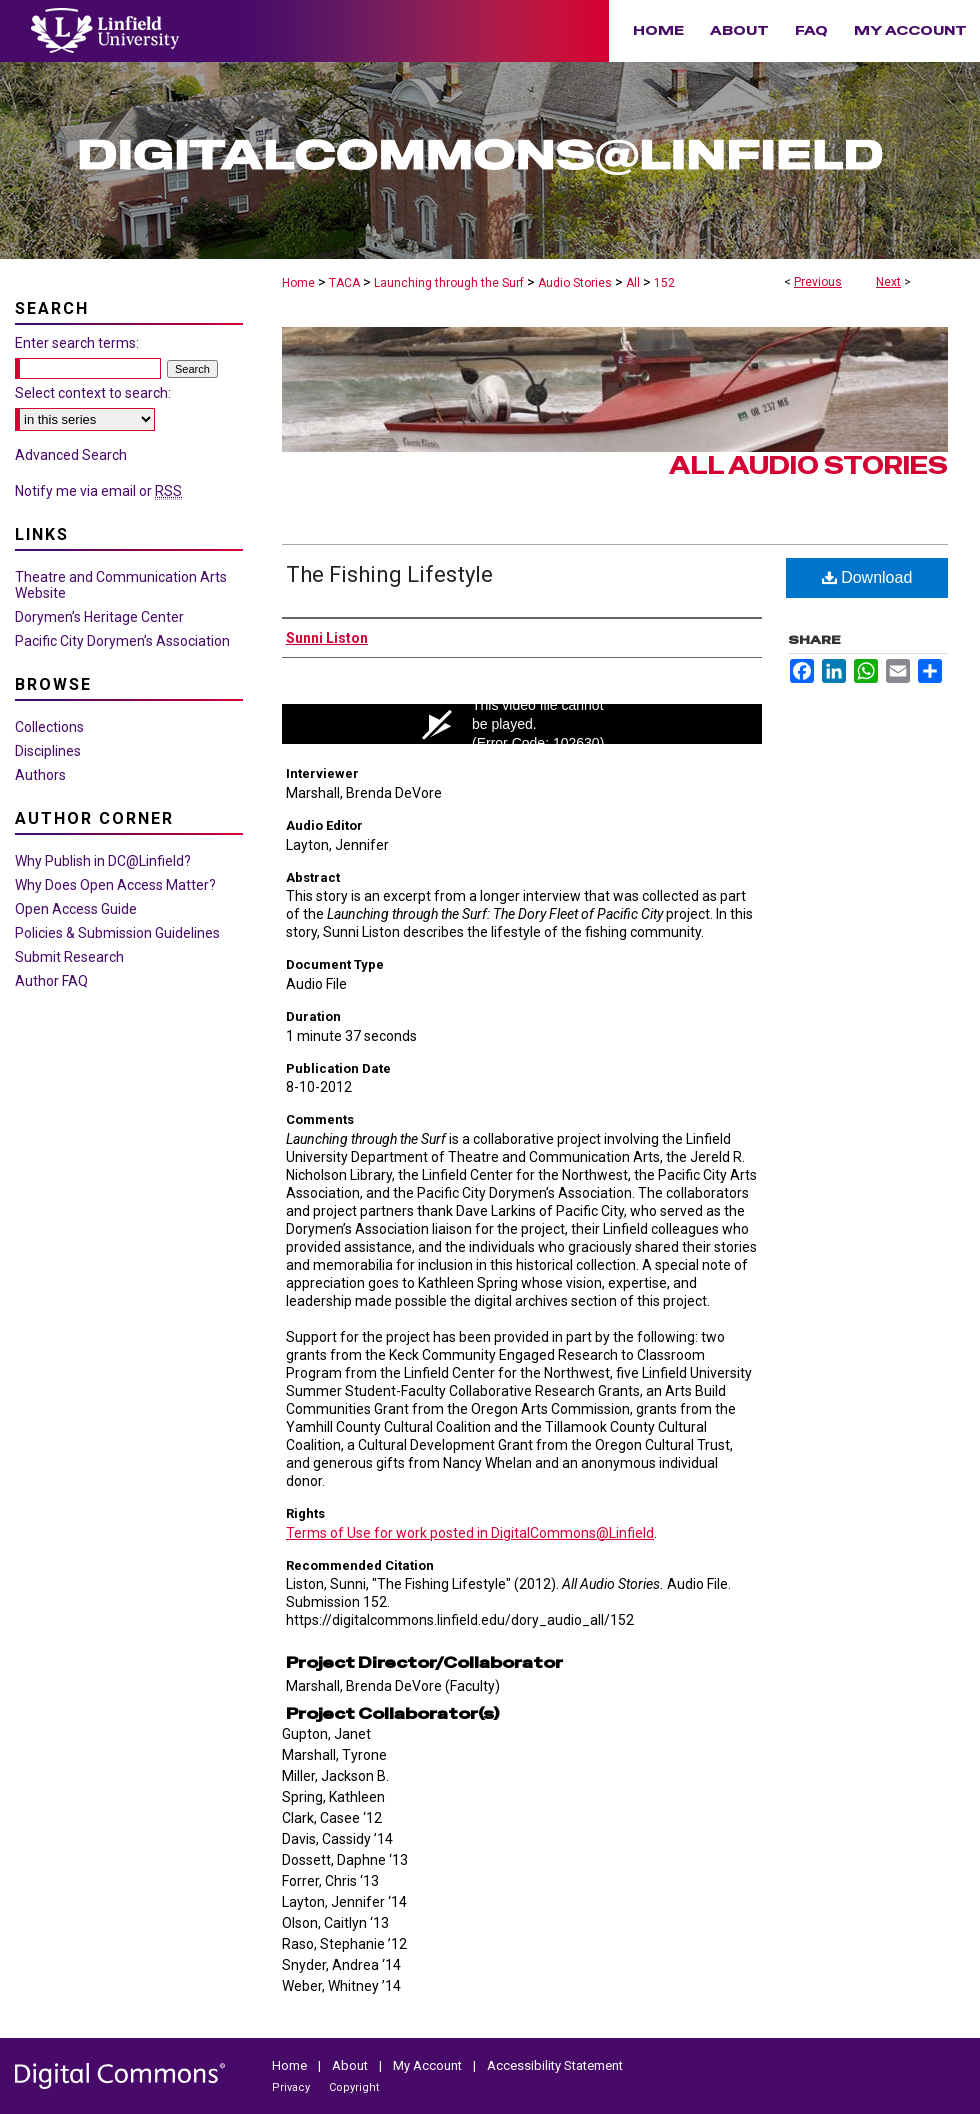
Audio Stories (575, 283)
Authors (40, 775)
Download (867, 577)
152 (664, 283)
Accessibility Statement (555, 2065)
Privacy (292, 2087)
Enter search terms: (77, 343)
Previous (818, 282)
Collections (49, 727)
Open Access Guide (76, 909)
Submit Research (69, 957)
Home (298, 283)
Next (888, 282)
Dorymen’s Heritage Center (99, 617)
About (351, 2065)
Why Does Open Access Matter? (115, 885)
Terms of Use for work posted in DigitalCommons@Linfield (470, 1533)
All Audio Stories (808, 465)
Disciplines (48, 751)
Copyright (354, 2087)
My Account (429, 2065)
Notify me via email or (98, 491)
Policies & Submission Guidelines (117, 933)
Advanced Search (71, 455)
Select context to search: (93, 393)
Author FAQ (51, 981)
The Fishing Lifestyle (389, 574)
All (633, 283)
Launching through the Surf (449, 283)
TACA (344, 283)
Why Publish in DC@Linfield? (103, 861)
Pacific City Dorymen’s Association (122, 641)
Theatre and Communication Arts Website (121, 585)
